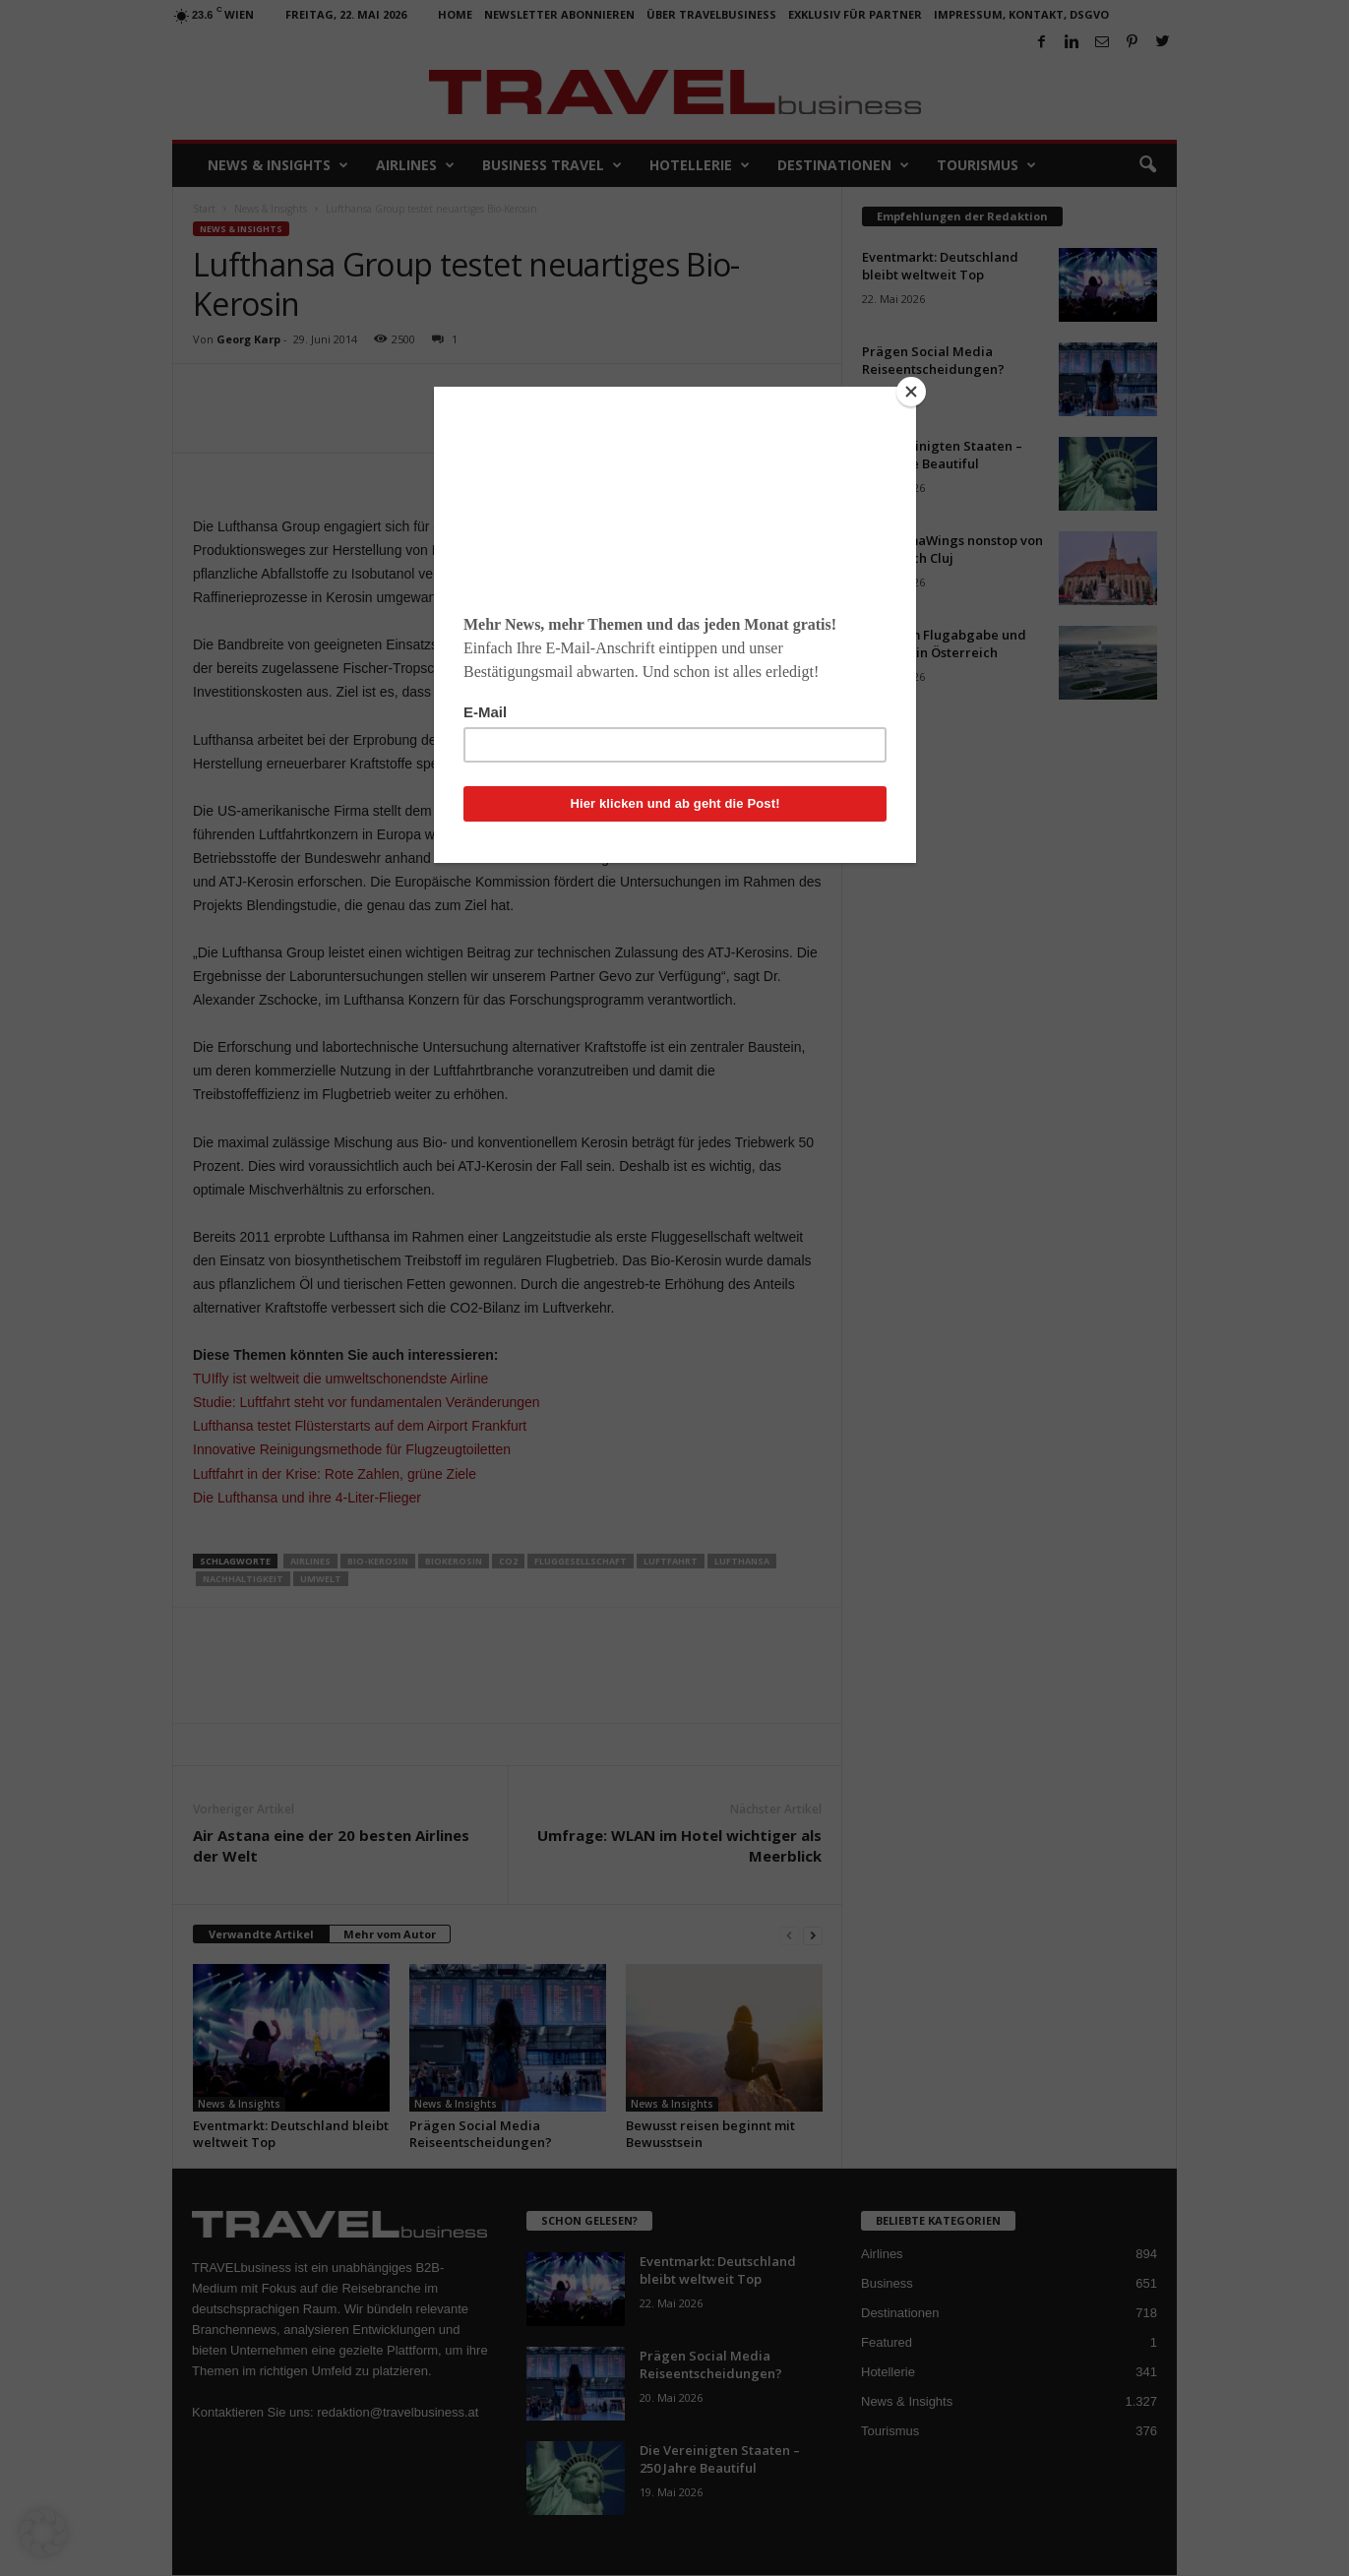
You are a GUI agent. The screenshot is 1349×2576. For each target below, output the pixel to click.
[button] (43, 2532)
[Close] (911, 391)
